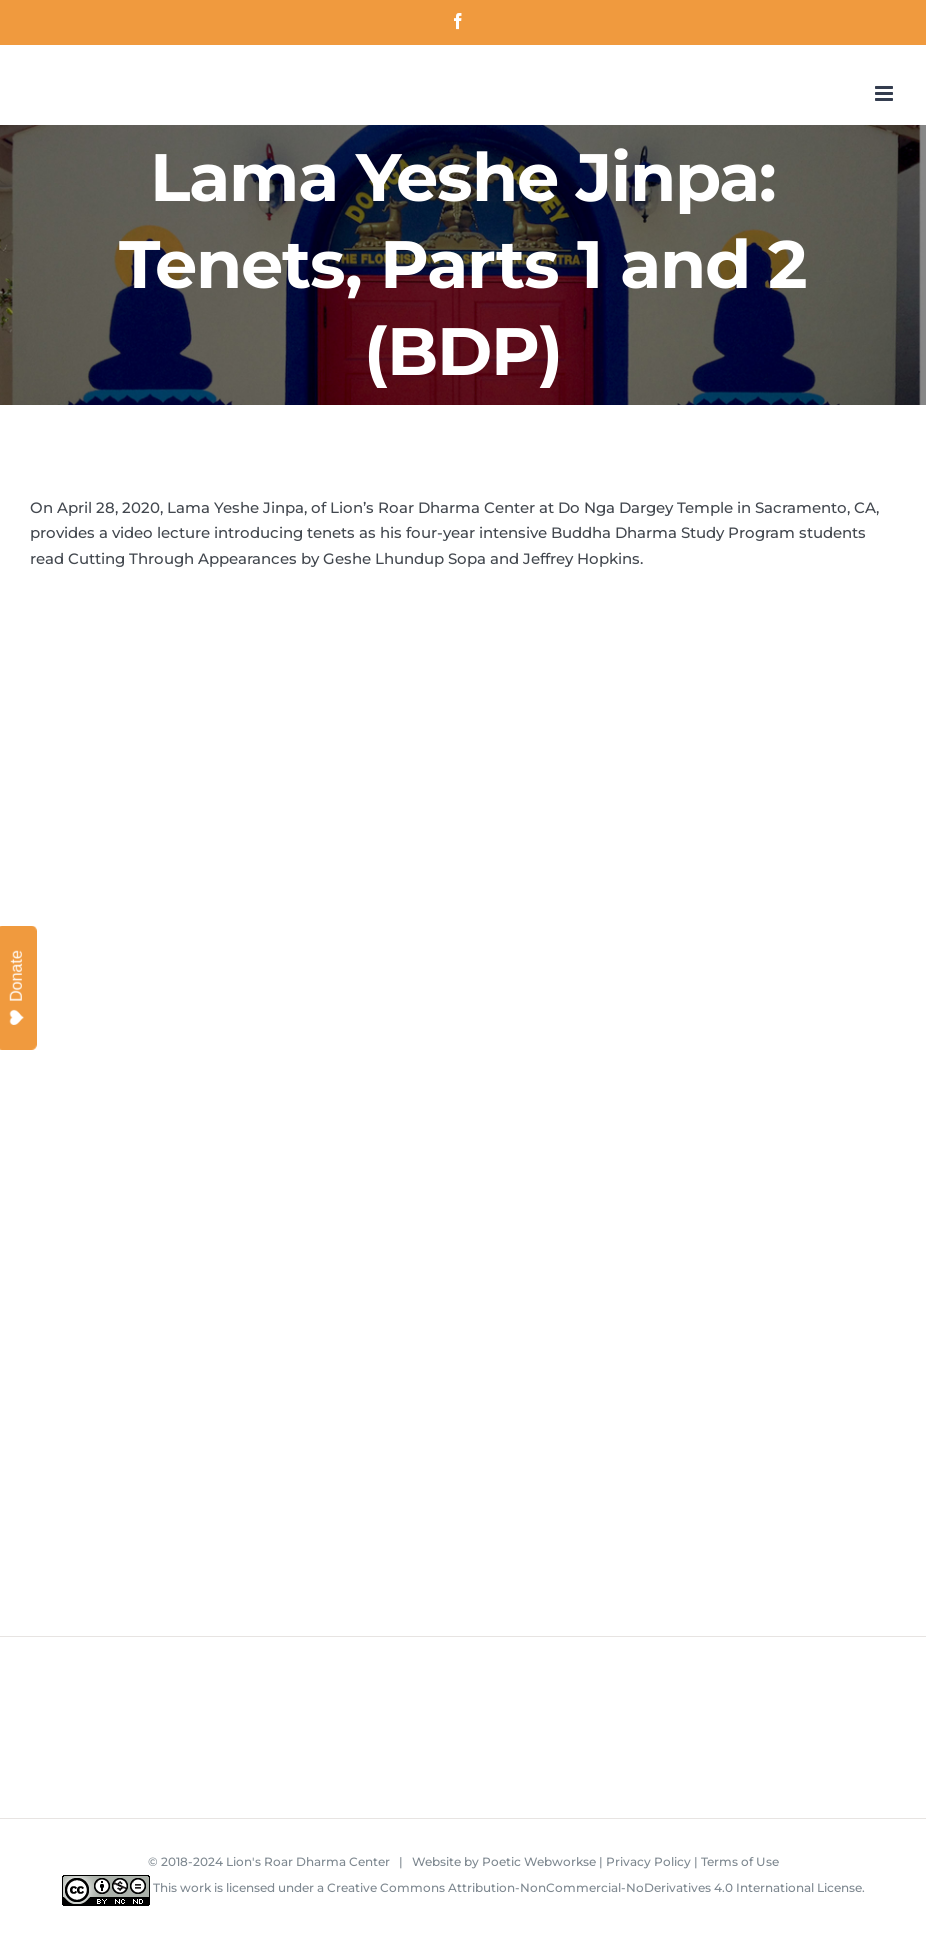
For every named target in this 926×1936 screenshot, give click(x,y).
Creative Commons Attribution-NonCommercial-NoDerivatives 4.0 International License (594, 1887)
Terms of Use (740, 1861)
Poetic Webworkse (539, 1861)
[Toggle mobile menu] (885, 93)
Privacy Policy (648, 1861)
